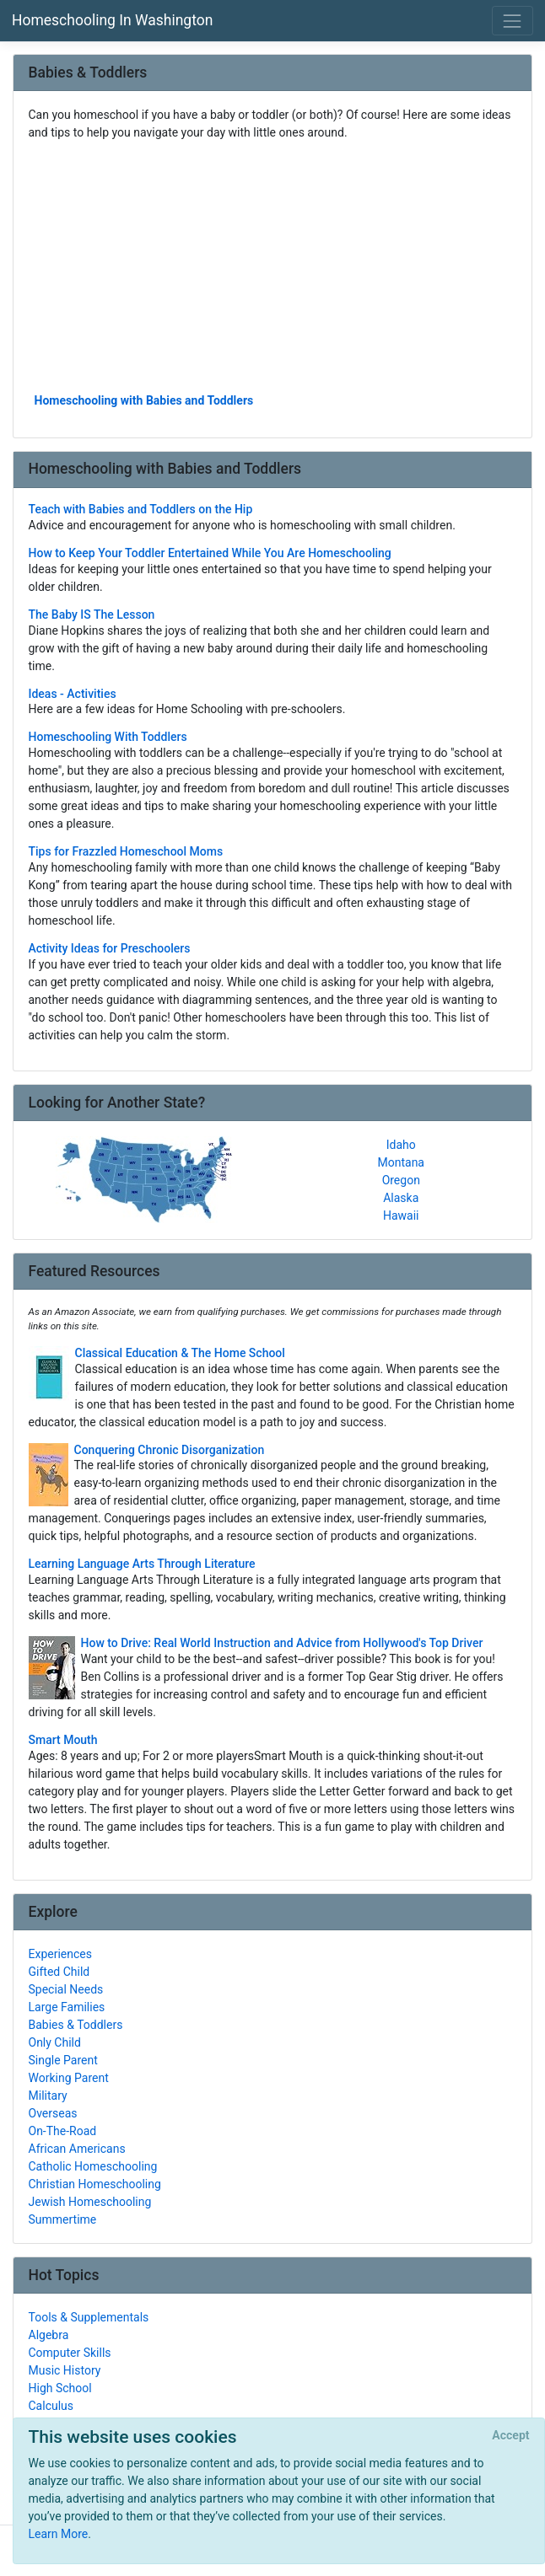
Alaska (400, 1198)
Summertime (63, 2219)
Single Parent (63, 2060)
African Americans (77, 2148)
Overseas (53, 2113)
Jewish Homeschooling (90, 2201)
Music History (65, 2370)
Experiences (60, 1954)
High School (60, 2388)
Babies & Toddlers (76, 2024)
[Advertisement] (273, 266)
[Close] (511, 2436)
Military (48, 2095)
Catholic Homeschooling (93, 2166)
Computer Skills (70, 2352)
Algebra (49, 2335)
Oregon (401, 1180)
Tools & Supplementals (89, 2317)
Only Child (55, 2042)
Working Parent (69, 2078)
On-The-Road (63, 2131)
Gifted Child (59, 1971)
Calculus (51, 2405)
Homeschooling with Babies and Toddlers (144, 400)
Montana (401, 1162)
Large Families (67, 2007)
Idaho (401, 1144)
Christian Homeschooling (95, 2184)
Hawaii (401, 1215)
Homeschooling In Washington (112, 20)
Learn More (59, 2534)
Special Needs (66, 1989)
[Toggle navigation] (512, 20)
